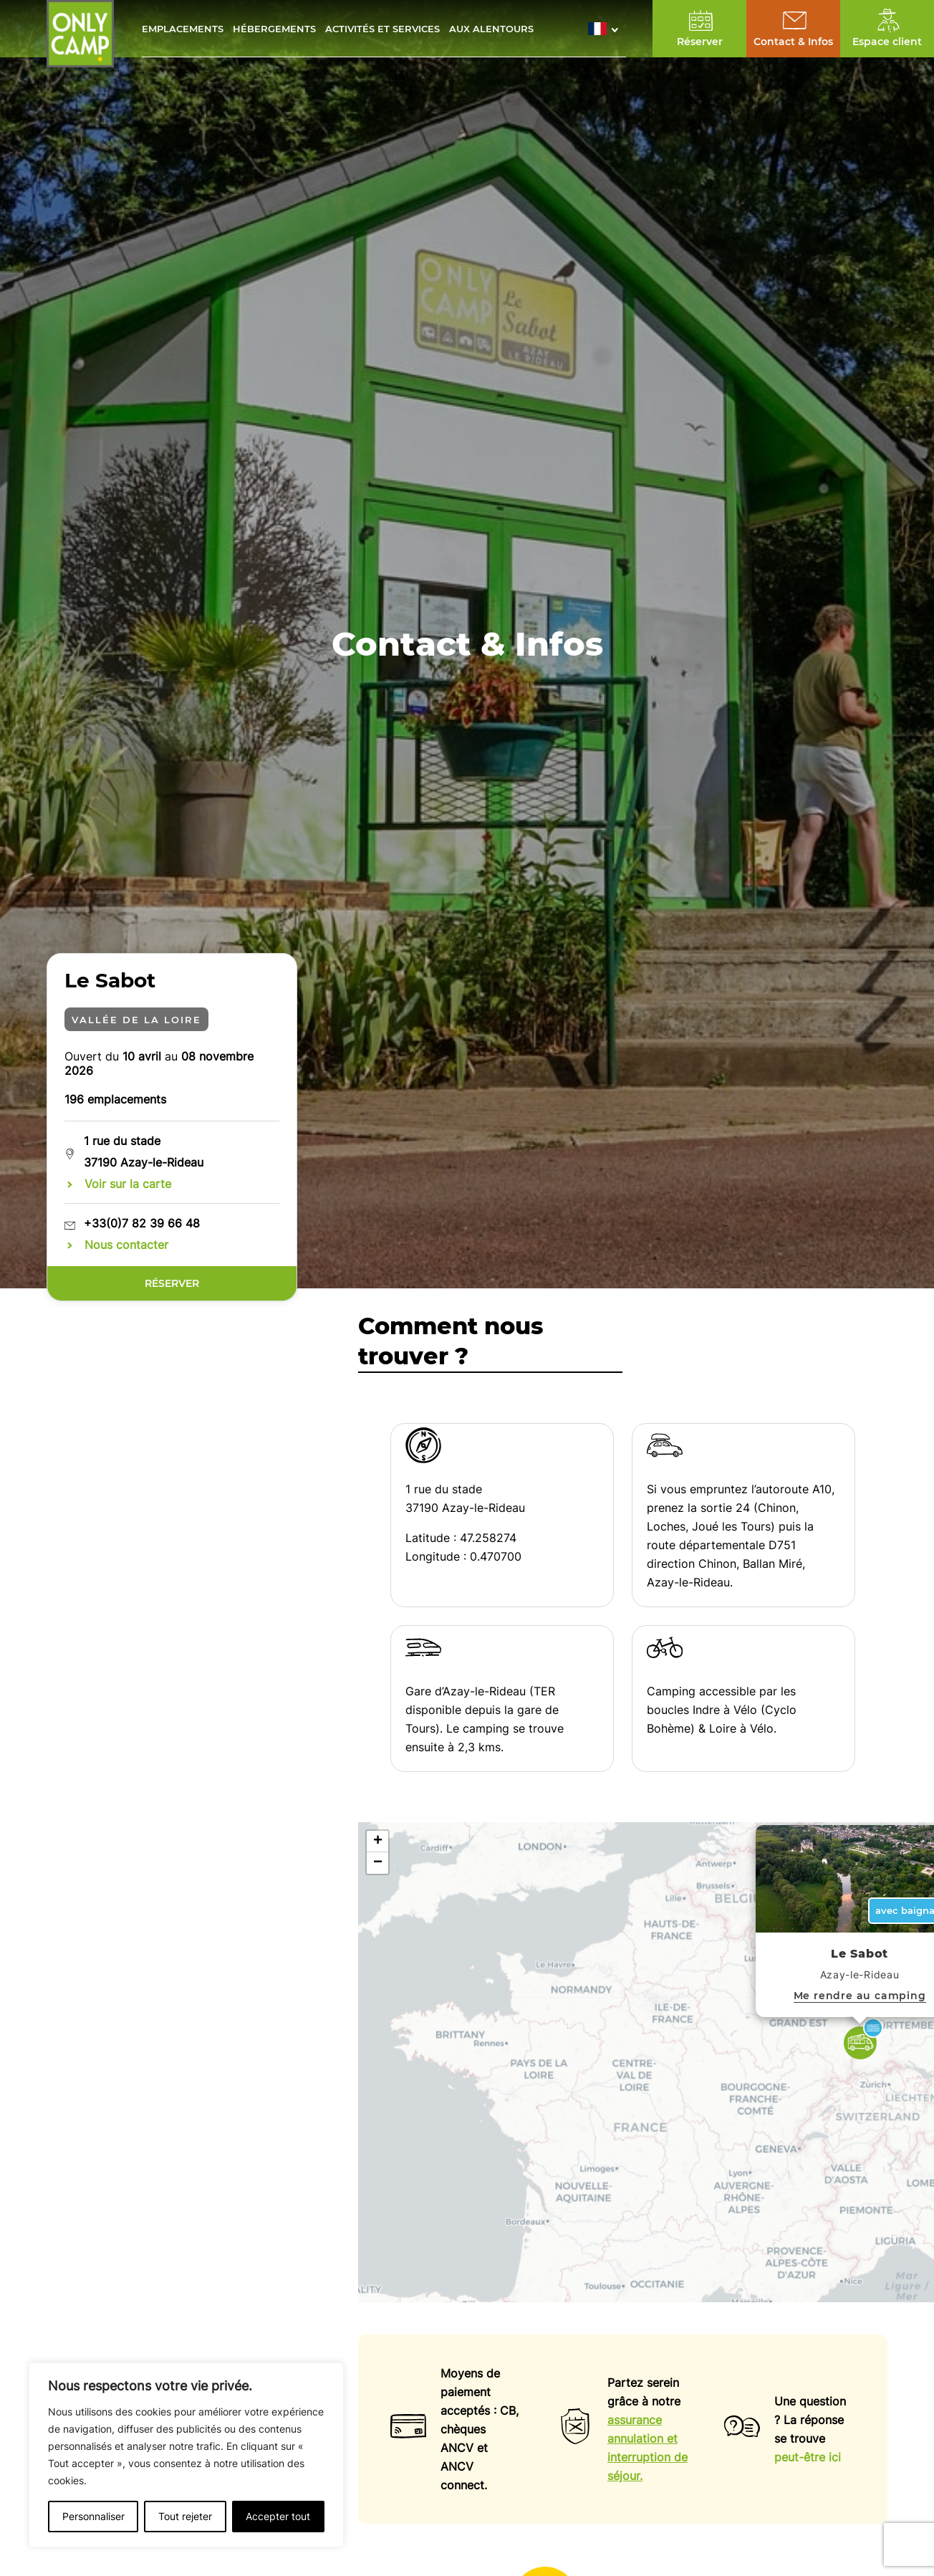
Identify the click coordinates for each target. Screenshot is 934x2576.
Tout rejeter (185, 2516)
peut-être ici (807, 2457)
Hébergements (274, 28)
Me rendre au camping (860, 1995)
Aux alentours (491, 28)
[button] (607, 28)
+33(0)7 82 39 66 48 (142, 1223)
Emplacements (182, 28)
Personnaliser (93, 2516)
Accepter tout (278, 2516)
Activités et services (382, 28)
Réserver (172, 1283)
